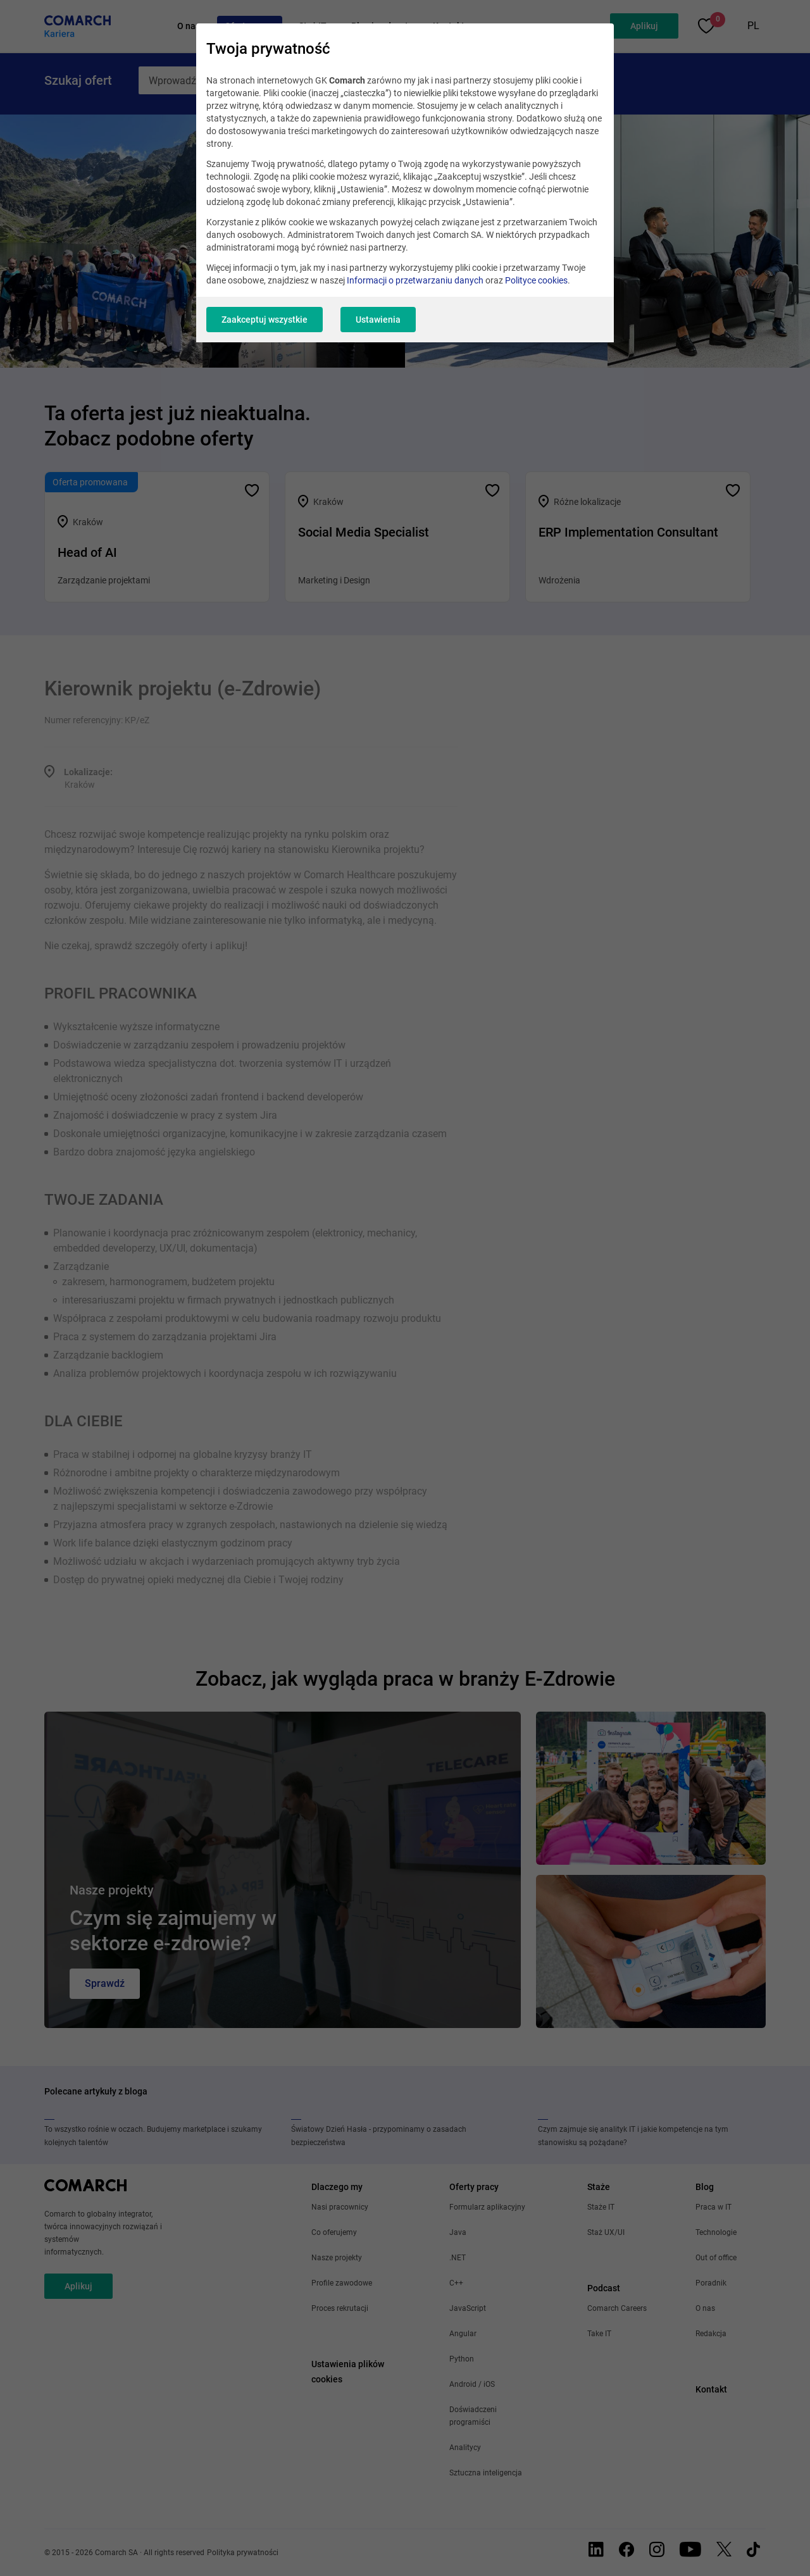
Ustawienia (378, 319)
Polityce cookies (536, 280)
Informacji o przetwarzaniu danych (415, 280)
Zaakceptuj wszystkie (264, 319)
